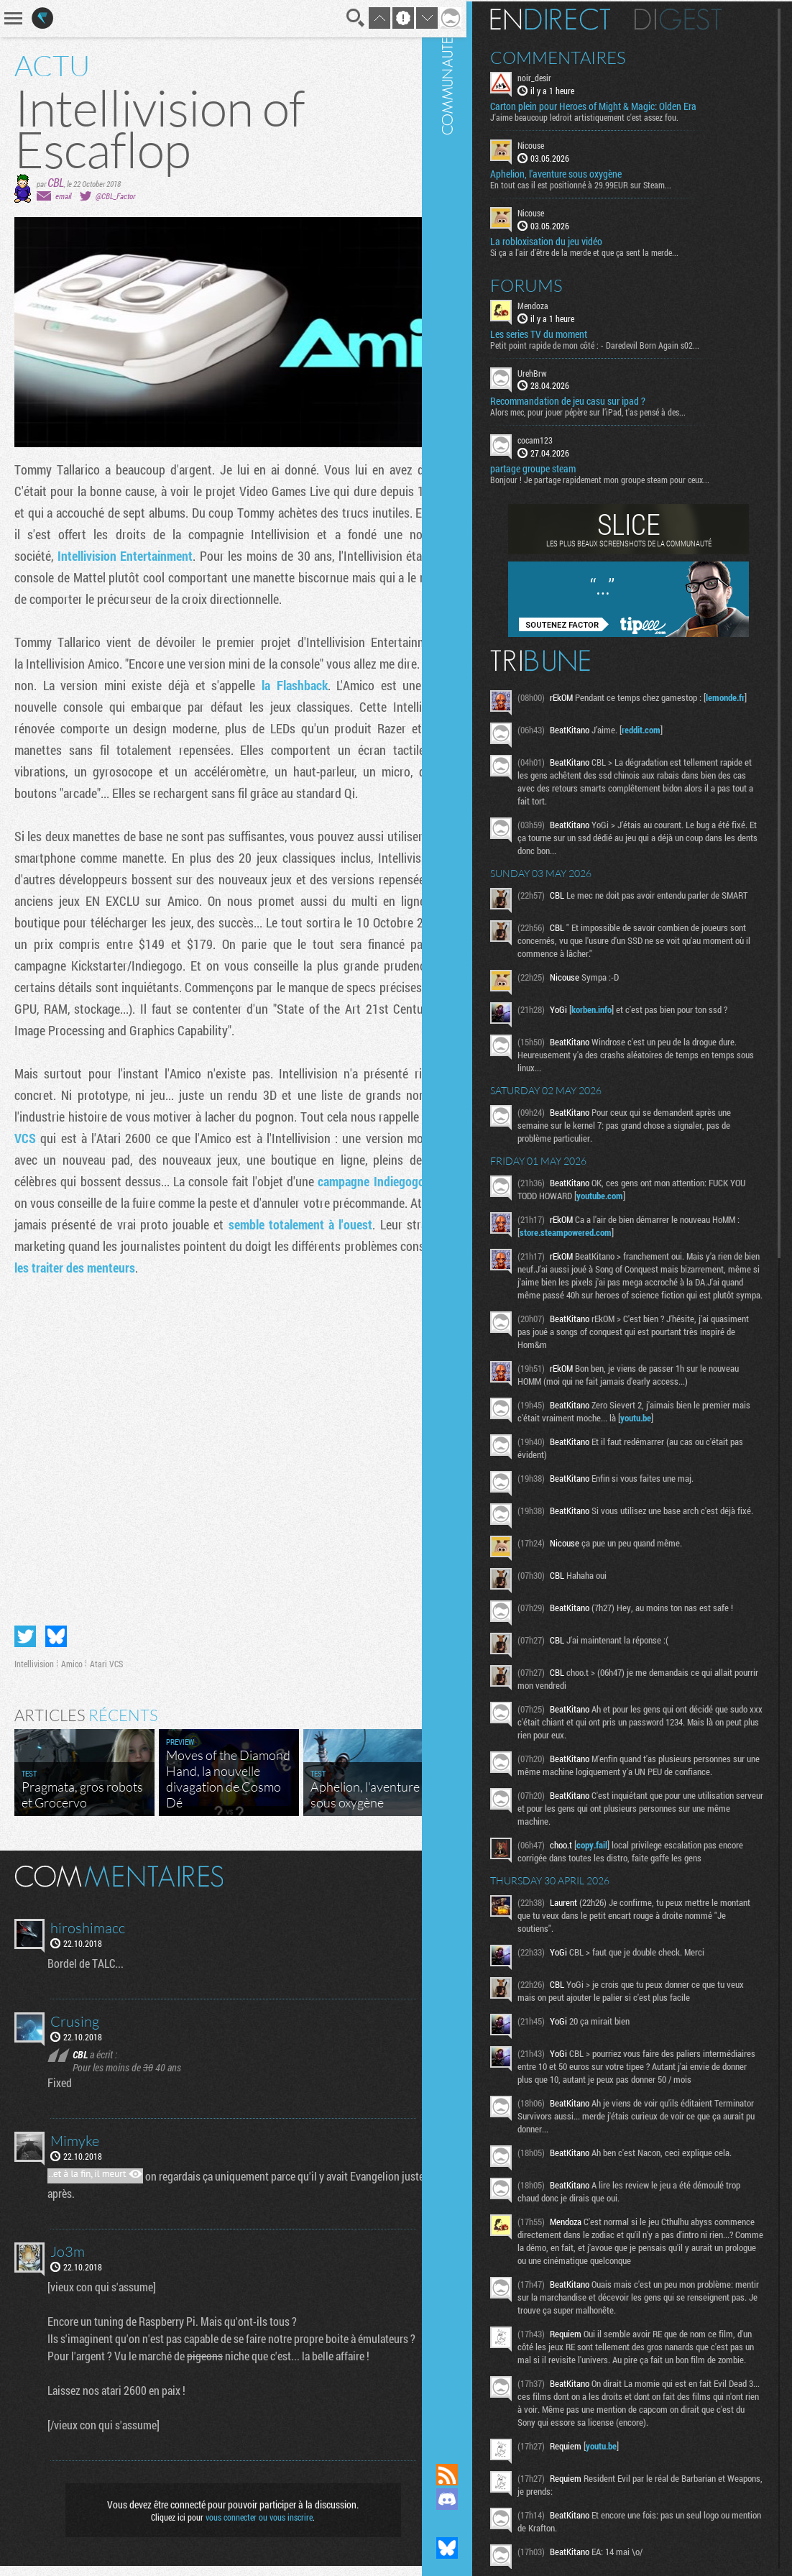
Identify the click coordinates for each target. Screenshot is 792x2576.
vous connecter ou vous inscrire (249, 2527)
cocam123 (560, 438)
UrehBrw (557, 371)
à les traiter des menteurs (279, 1289)
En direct (575, 18)
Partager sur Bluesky (56, 1646)
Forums (551, 283)
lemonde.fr (564, 708)
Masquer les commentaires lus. (423, 1885)
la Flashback (313, 706)
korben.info (617, 1016)
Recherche (337, 18)
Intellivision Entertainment (186, 555)
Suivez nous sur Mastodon (472, 2523)
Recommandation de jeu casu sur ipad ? (593, 399)
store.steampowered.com (595, 1239)
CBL (55, 182)
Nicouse (556, 144)
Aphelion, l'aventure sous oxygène (581, 172)
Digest (703, 18)
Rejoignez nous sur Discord (472, 2499)
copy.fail (617, 1882)
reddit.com (666, 732)
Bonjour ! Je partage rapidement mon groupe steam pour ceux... (625, 478)
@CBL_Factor (115, 196)
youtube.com (642, 1202)
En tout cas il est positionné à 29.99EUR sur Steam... (605, 183)
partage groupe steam (558, 467)
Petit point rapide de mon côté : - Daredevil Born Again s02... (619, 343)
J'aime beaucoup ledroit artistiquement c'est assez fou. (609, 116)
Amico (72, 1673)
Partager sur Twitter (25, 1646)
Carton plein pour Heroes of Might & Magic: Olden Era (618, 105)
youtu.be (681, 1437)
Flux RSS (472, 2474)
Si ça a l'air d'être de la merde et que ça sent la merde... (609, 250)
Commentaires (583, 56)
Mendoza (558, 303)
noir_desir (559, 76)
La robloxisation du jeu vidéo (571, 239)
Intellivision (34, 1673)
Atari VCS (44, 1159)
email (63, 196)
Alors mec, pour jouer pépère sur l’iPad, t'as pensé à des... (613, 410)
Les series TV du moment (563, 332)
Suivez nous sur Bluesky (472, 2548)
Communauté (472, 1218)
